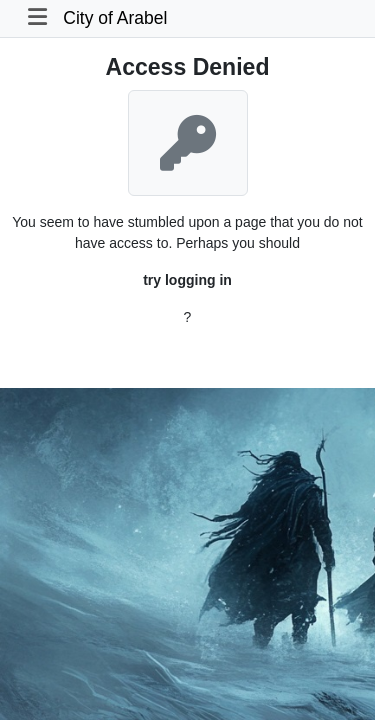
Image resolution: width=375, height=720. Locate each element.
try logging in (187, 280)
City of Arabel (115, 18)
